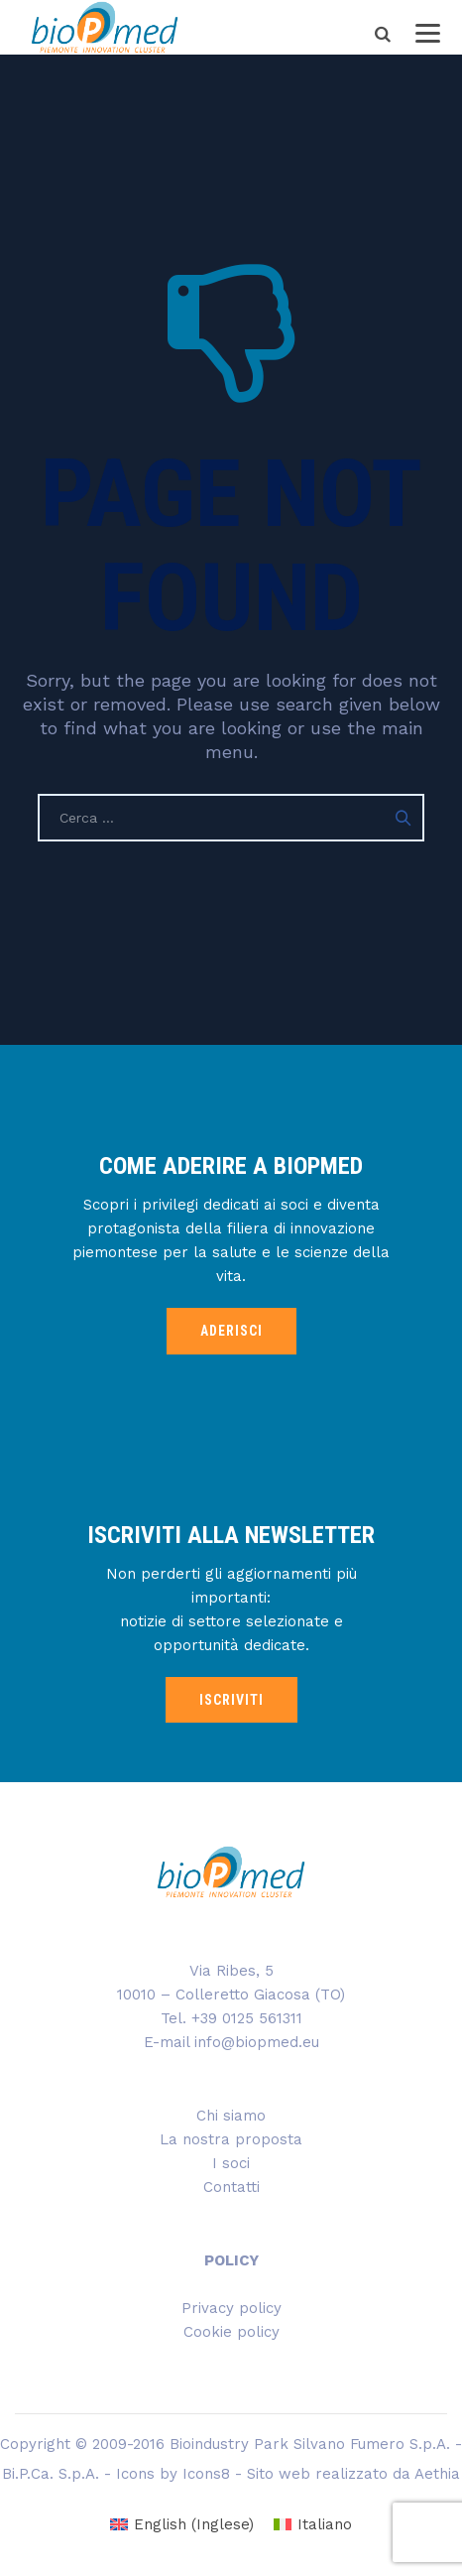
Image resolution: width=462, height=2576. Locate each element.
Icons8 (206, 2474)
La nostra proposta (231, 2139)
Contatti (231, 2187)
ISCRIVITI (231, 1700)
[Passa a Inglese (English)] (182, 2525)
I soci (231, 2163)
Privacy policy (231, 2308)
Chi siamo (231, 2116)
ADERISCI (231, 1331)
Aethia (437, 2474)
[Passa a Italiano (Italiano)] (313, 2525)
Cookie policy (231, 2332)
